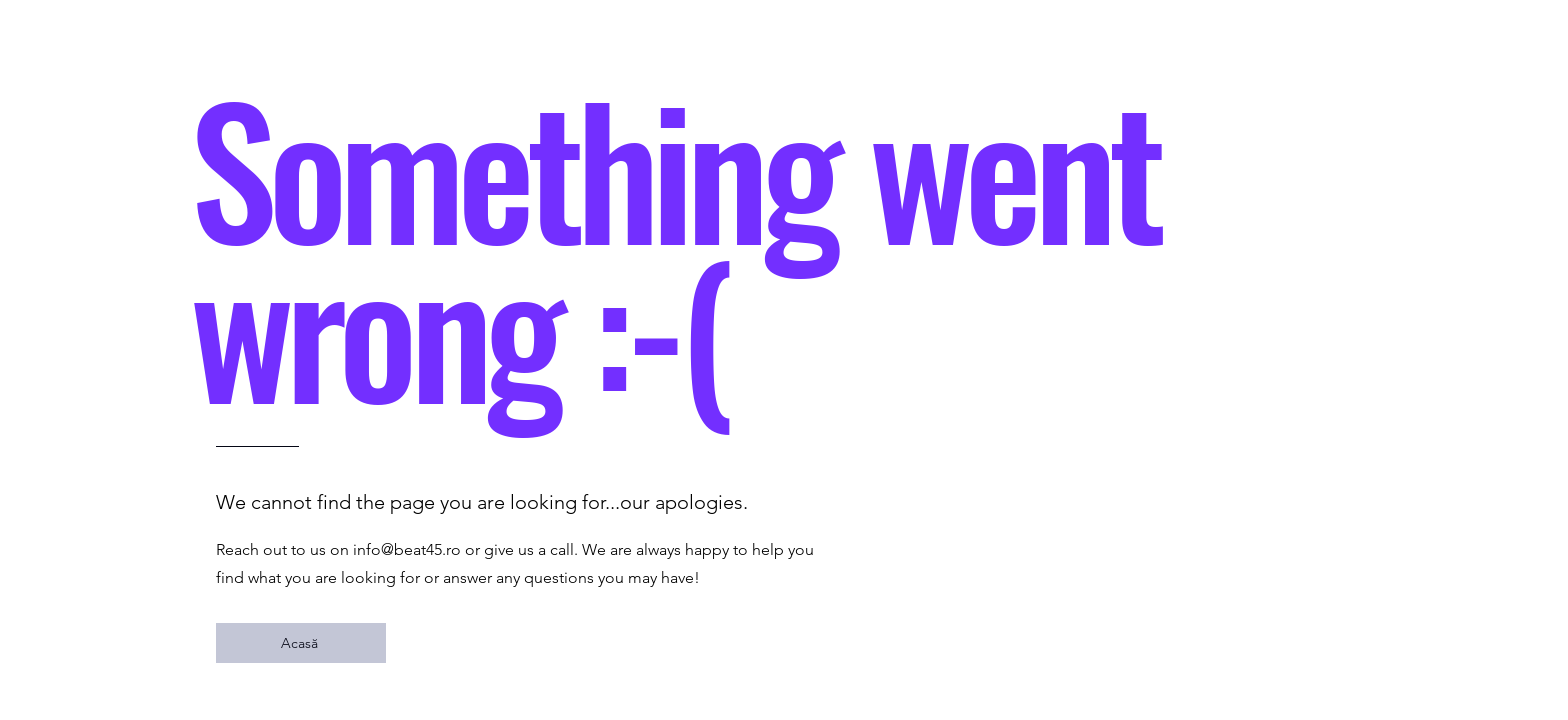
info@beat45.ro (407, 549)
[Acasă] (301, 643)
